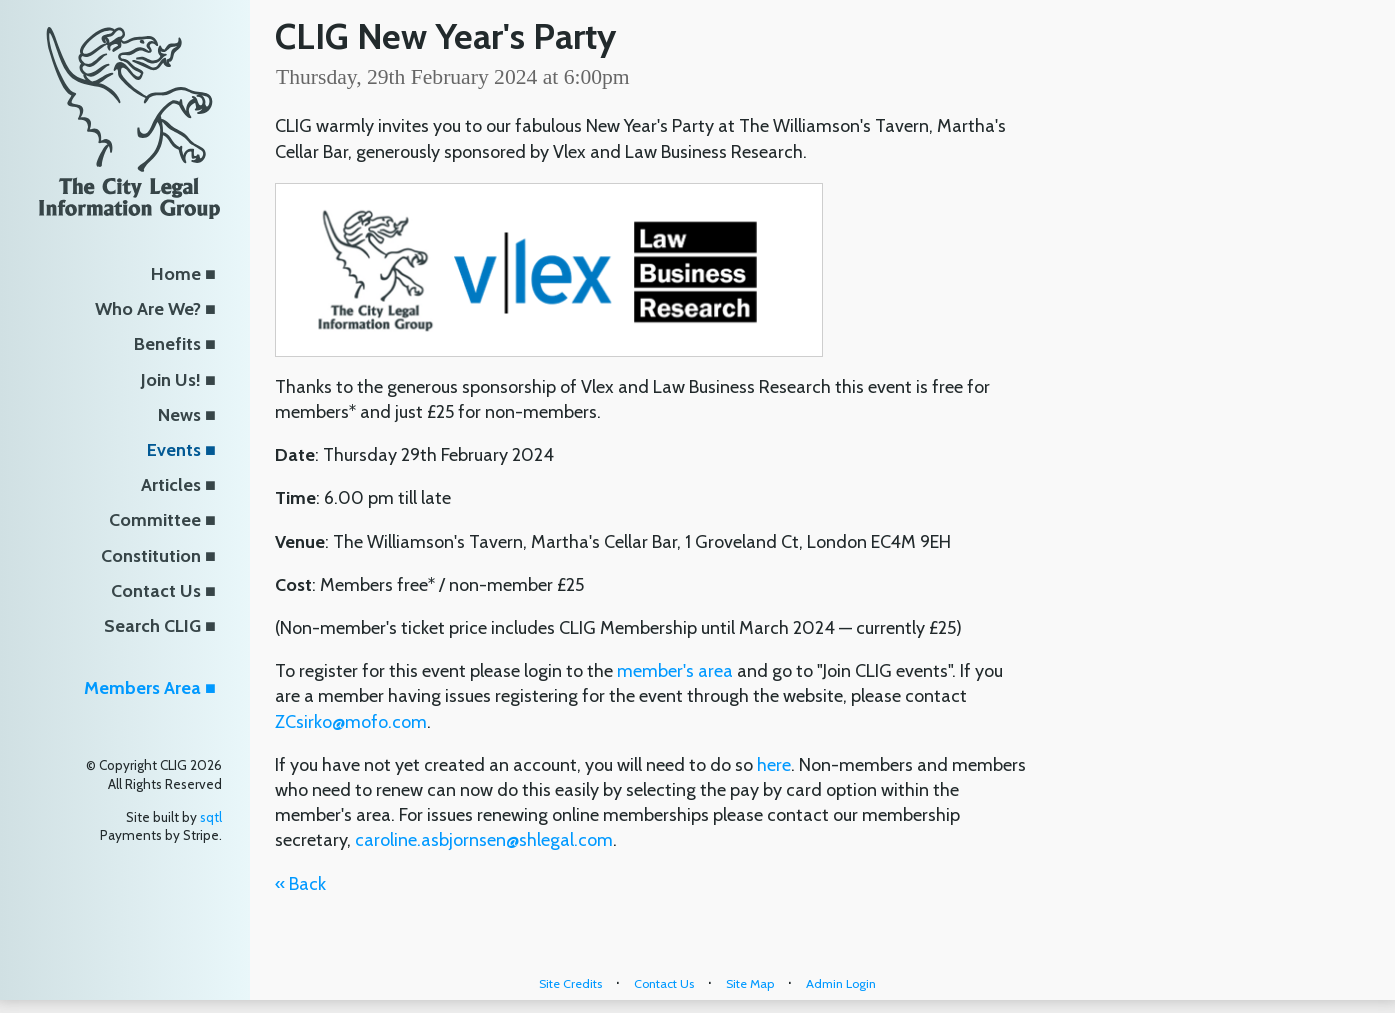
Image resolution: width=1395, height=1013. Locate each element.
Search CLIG (152, 626)
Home (176, 274)
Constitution (151, 556)
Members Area (142, 688)
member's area (677, 671)
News (179, 415)
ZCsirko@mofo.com (351, 722)
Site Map (750, 983)
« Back (300, 884)
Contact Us (156, 591)
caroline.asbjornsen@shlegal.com (484, 840)
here (774, 765)
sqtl (211, 817)
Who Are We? (148, 309)
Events (174, 450)
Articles (171, 485)
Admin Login (841, 983)
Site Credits (570, 983)
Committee (155, 520)
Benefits (167, 344)
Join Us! (171, 380)
